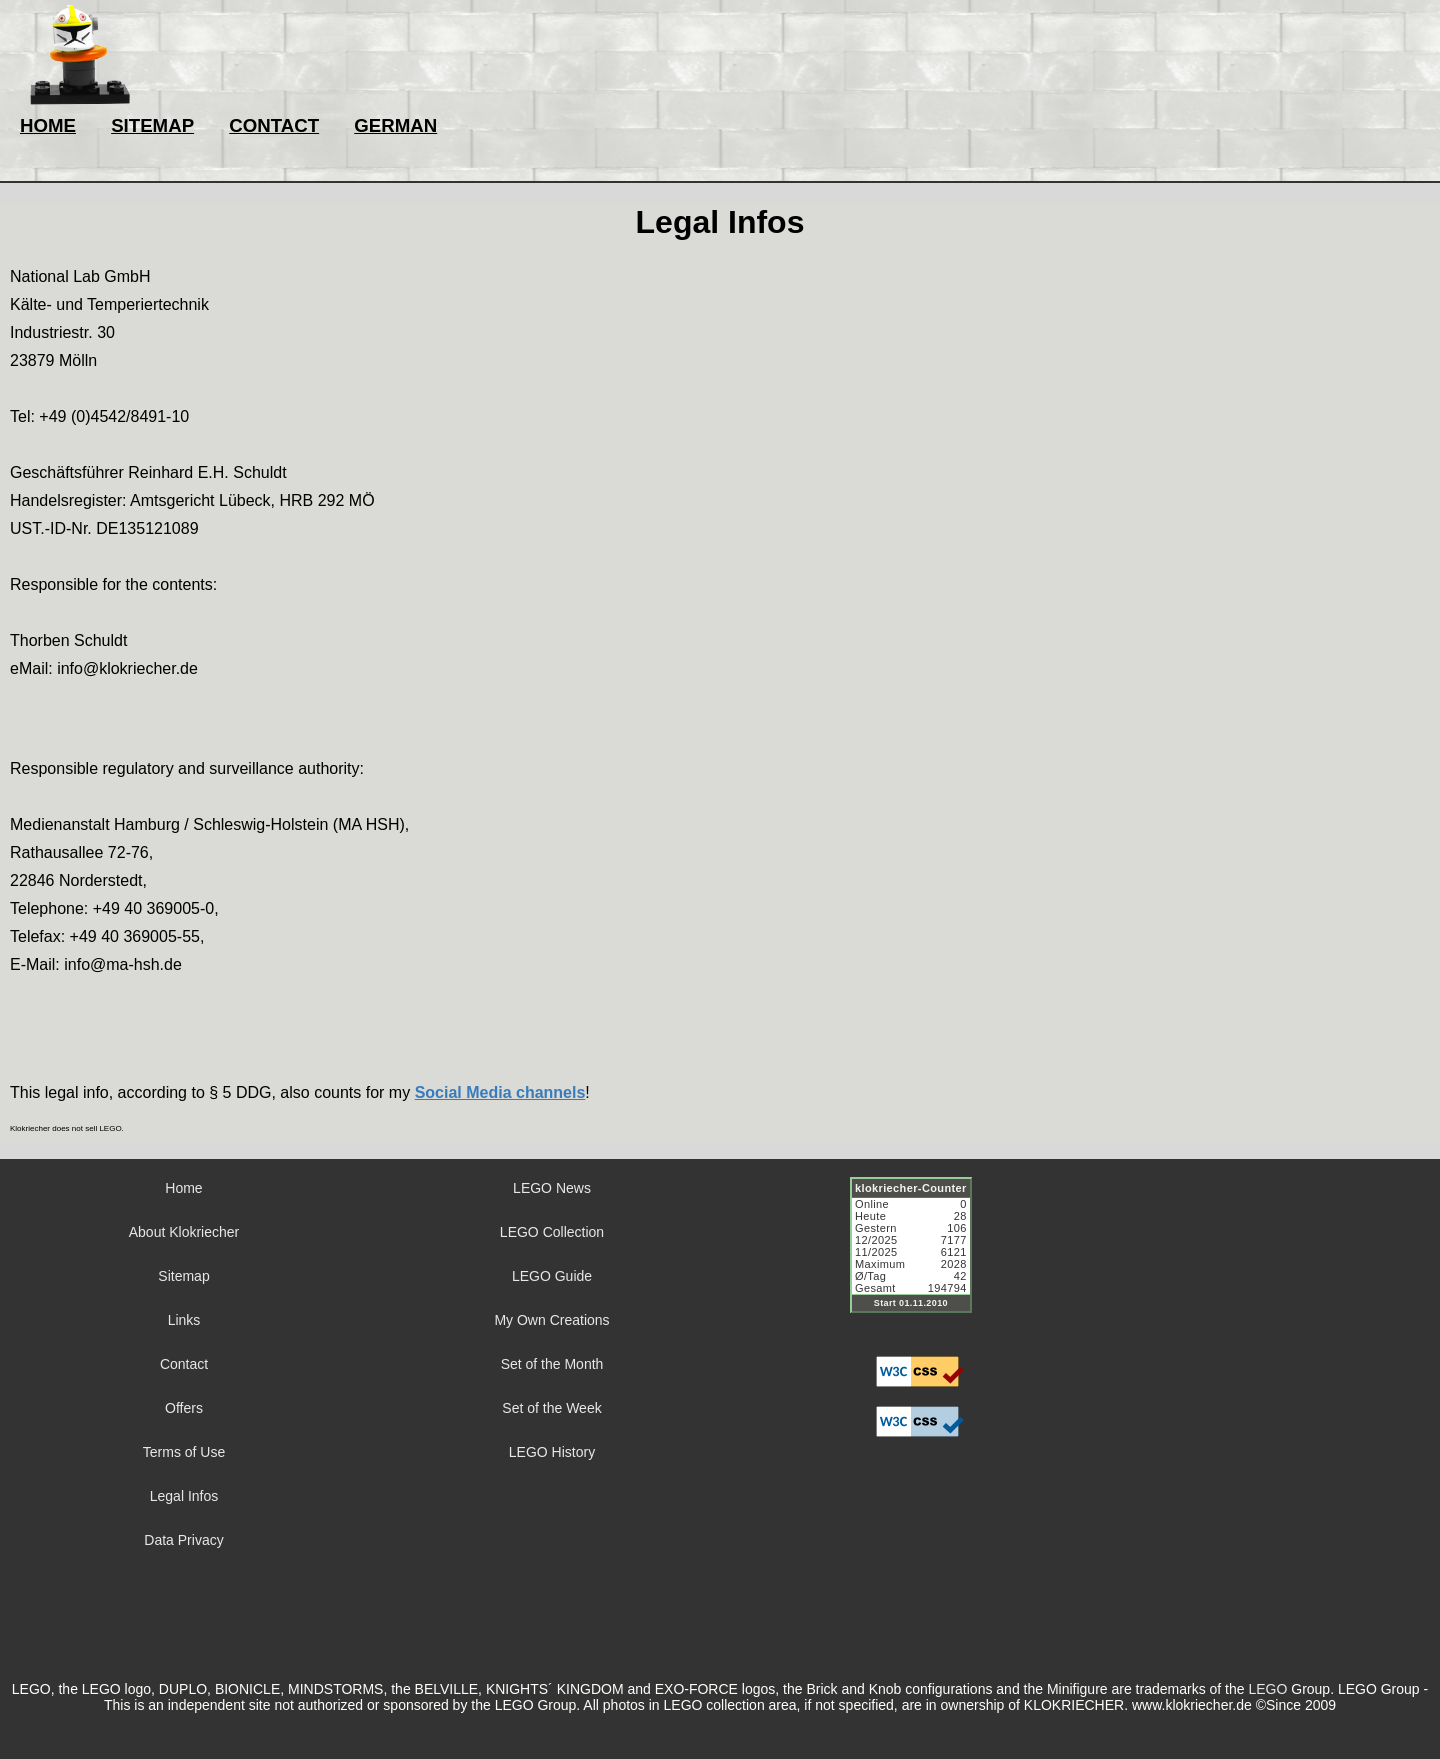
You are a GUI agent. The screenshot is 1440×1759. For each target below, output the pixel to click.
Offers (184, 1408)
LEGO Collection (552, 1232)
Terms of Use (184, 1452)
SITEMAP (152, 125)
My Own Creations (551, 1320)
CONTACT (274, 125)
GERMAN (395, 125)
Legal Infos (184, 1496)
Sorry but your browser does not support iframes (920, 1257)
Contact (184, 1364)
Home (183, 1188)
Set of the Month (552, 1364)
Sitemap (183, 1276)
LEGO (1267, 1689)
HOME (48, 125)
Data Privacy (183, 1540)
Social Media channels (500, 1092)
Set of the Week (551, 1408)
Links (184, 1320)
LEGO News (552, 1188)
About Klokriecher (184, 1232)
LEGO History (552, 1452)
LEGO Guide (552, 1276)
